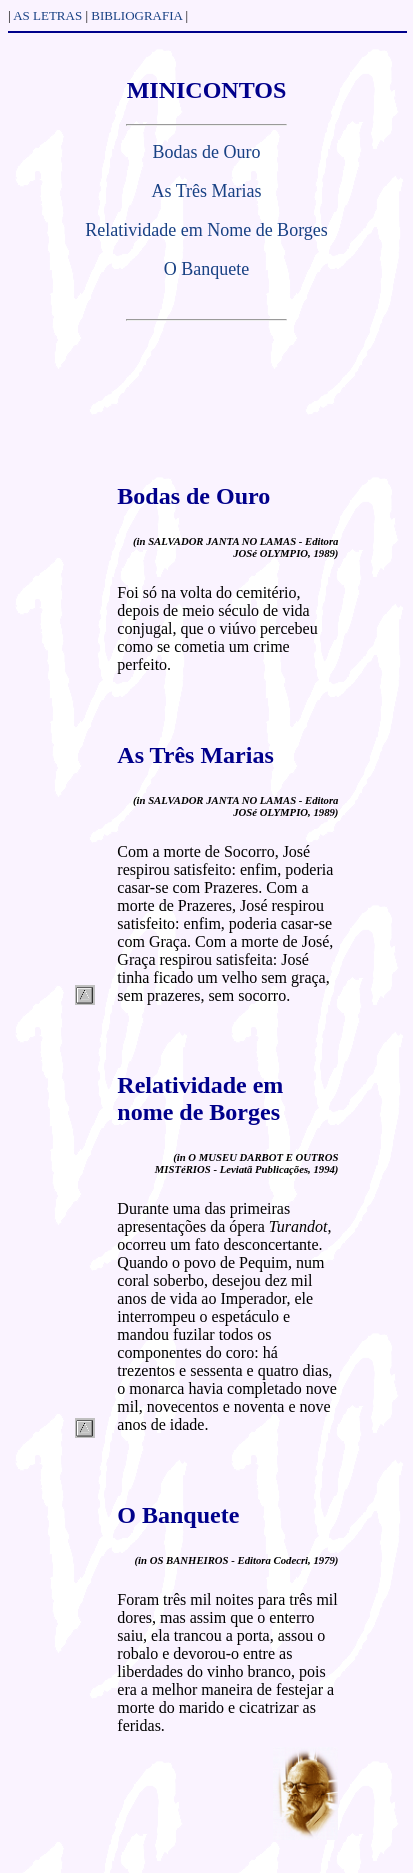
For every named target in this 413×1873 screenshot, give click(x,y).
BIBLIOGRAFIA (136, 15)
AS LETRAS (47, 15)
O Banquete (206, 269)
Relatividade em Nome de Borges (206, 230)
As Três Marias (206, 191)
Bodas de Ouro (207, 152)
